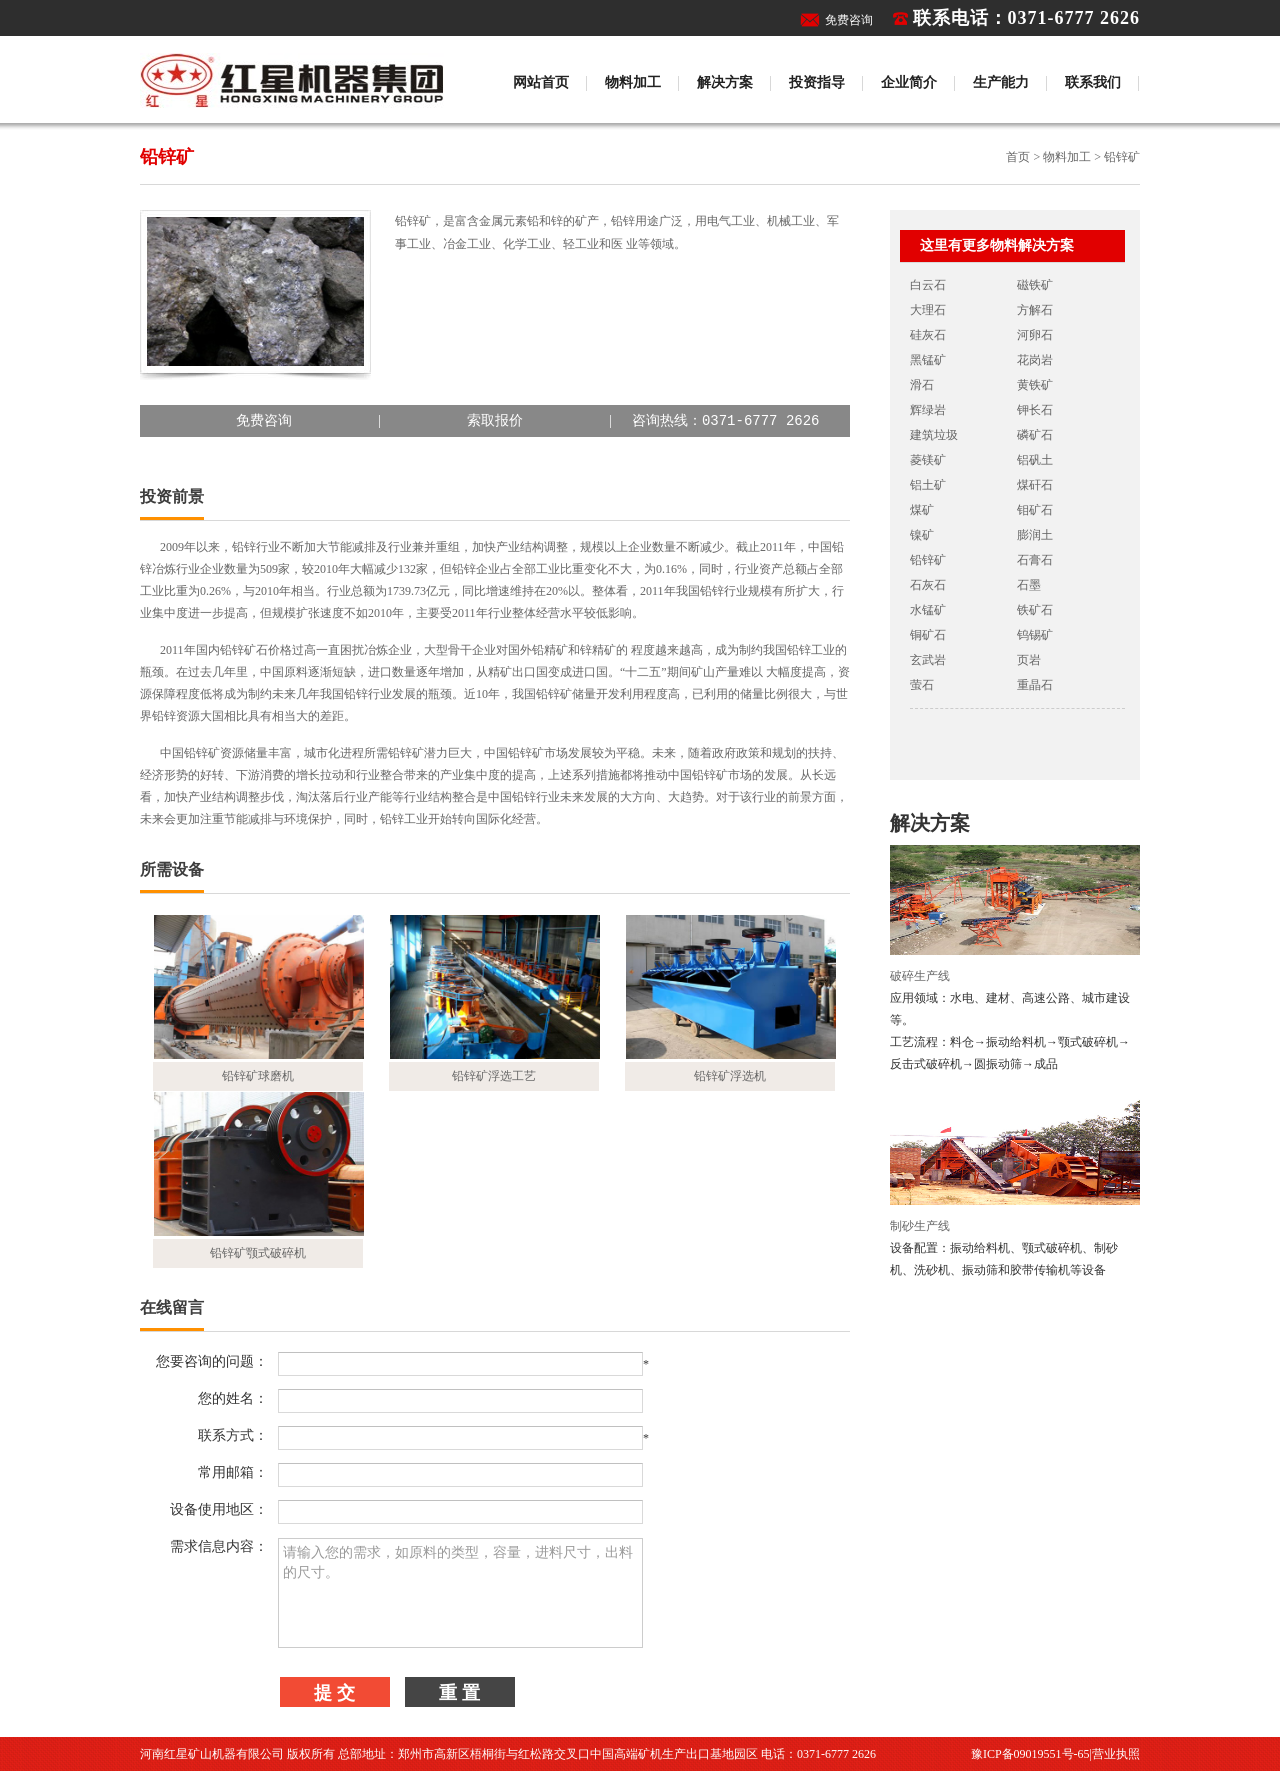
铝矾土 (1035, 460)
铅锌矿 (928, 560)
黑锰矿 (928, 360)
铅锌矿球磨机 (258, 1076)
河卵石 (1035, 335)
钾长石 (1035, 410)
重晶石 (1035, 685)
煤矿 (922, 510)
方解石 (1035, 310)
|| (494, 421)
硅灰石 (928, 335)
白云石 (928, 285)
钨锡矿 (1035, 635)
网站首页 (541, 82)
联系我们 (1093, 82)
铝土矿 (928, 485)
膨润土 (1035, 535)
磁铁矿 (1035, 285)
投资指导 (817, 82)
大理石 (928, 310)
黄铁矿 (1035, 385)
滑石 (922, 385)
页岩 (1029, 660)
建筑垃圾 (934, 435)
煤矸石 (1035, 485)
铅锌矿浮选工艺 (494, 1076)
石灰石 (928, 585)
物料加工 (633, 82)
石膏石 (1035, 560)
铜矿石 (928, 635)
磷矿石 (1035, 435)
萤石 (922, 685)
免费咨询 (849, 20)
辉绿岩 (928, 410)
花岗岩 (1035, 360)
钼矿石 (1035, 510)
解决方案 (725, 82)
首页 (1018, 157)
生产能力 (1001, 82)
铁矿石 (1035, 610)
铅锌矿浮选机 (730, 1076)
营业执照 (1116, 1754)
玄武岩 (928, 660)
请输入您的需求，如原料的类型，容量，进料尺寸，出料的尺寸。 (460, 1593)
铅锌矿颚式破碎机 (258, 1253)
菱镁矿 (928, 460)
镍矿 (922, 535)
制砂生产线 (920, 1226)
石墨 (1029, 585)
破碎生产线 (920, 976)
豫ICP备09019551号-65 (1030, 1754)
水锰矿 (928, 610)
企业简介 (909, 82)
